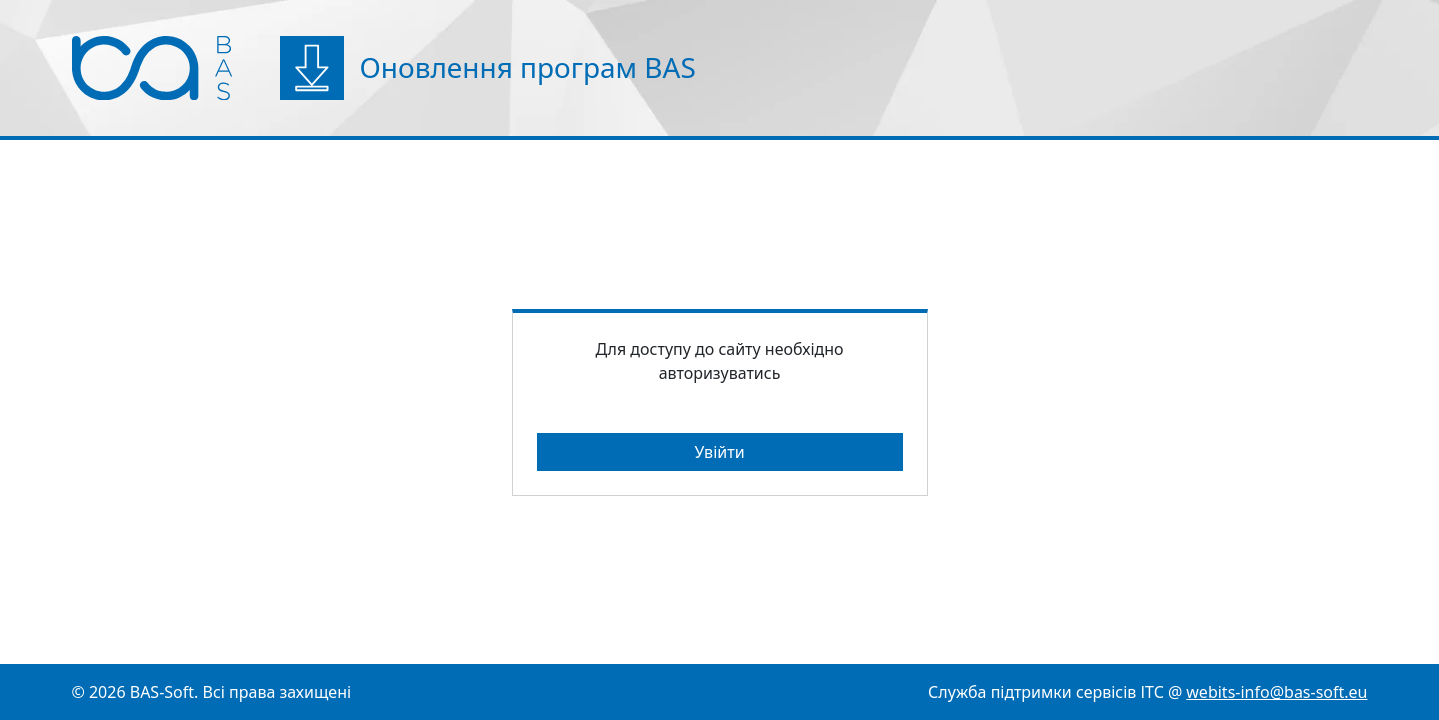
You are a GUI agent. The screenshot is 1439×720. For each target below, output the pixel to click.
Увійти (719, 452)
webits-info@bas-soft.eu (1276, 692)
